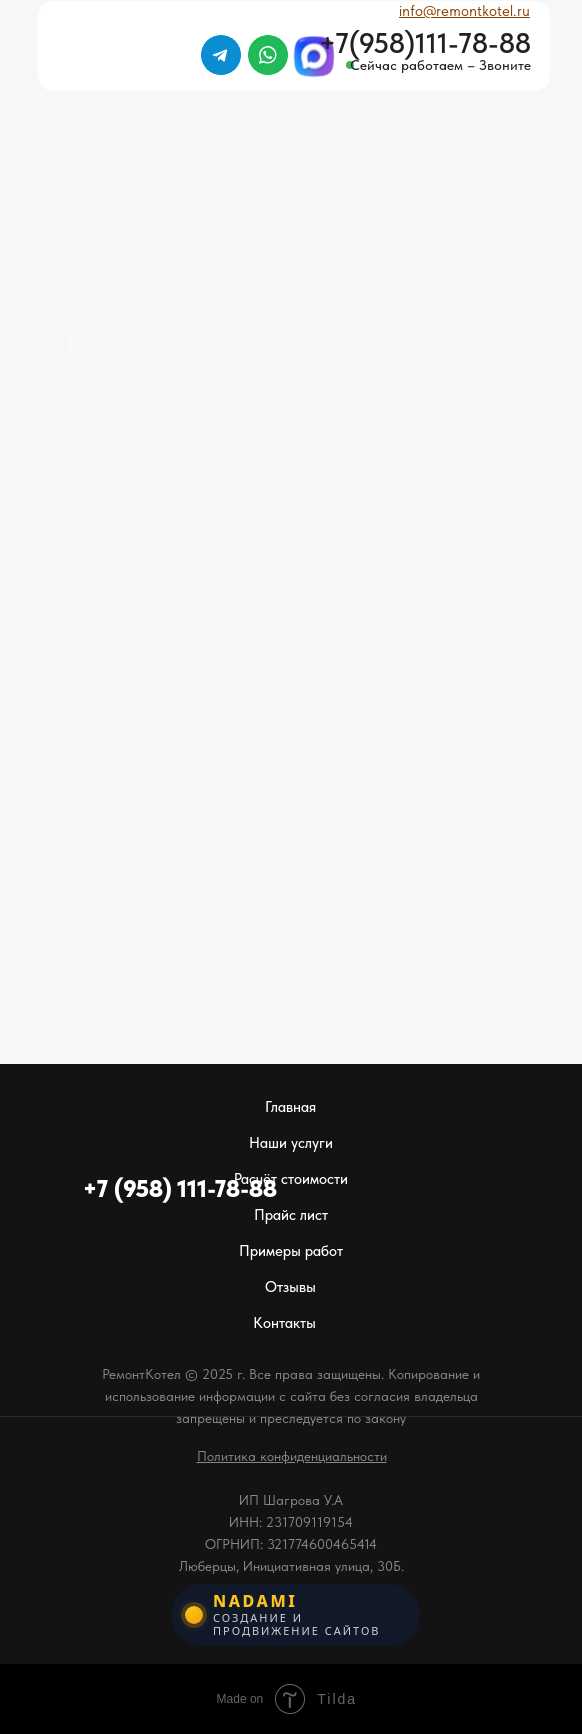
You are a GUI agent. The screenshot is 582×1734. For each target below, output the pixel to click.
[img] (499, 110)
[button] (292, 1456)
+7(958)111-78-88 (425, 43)
